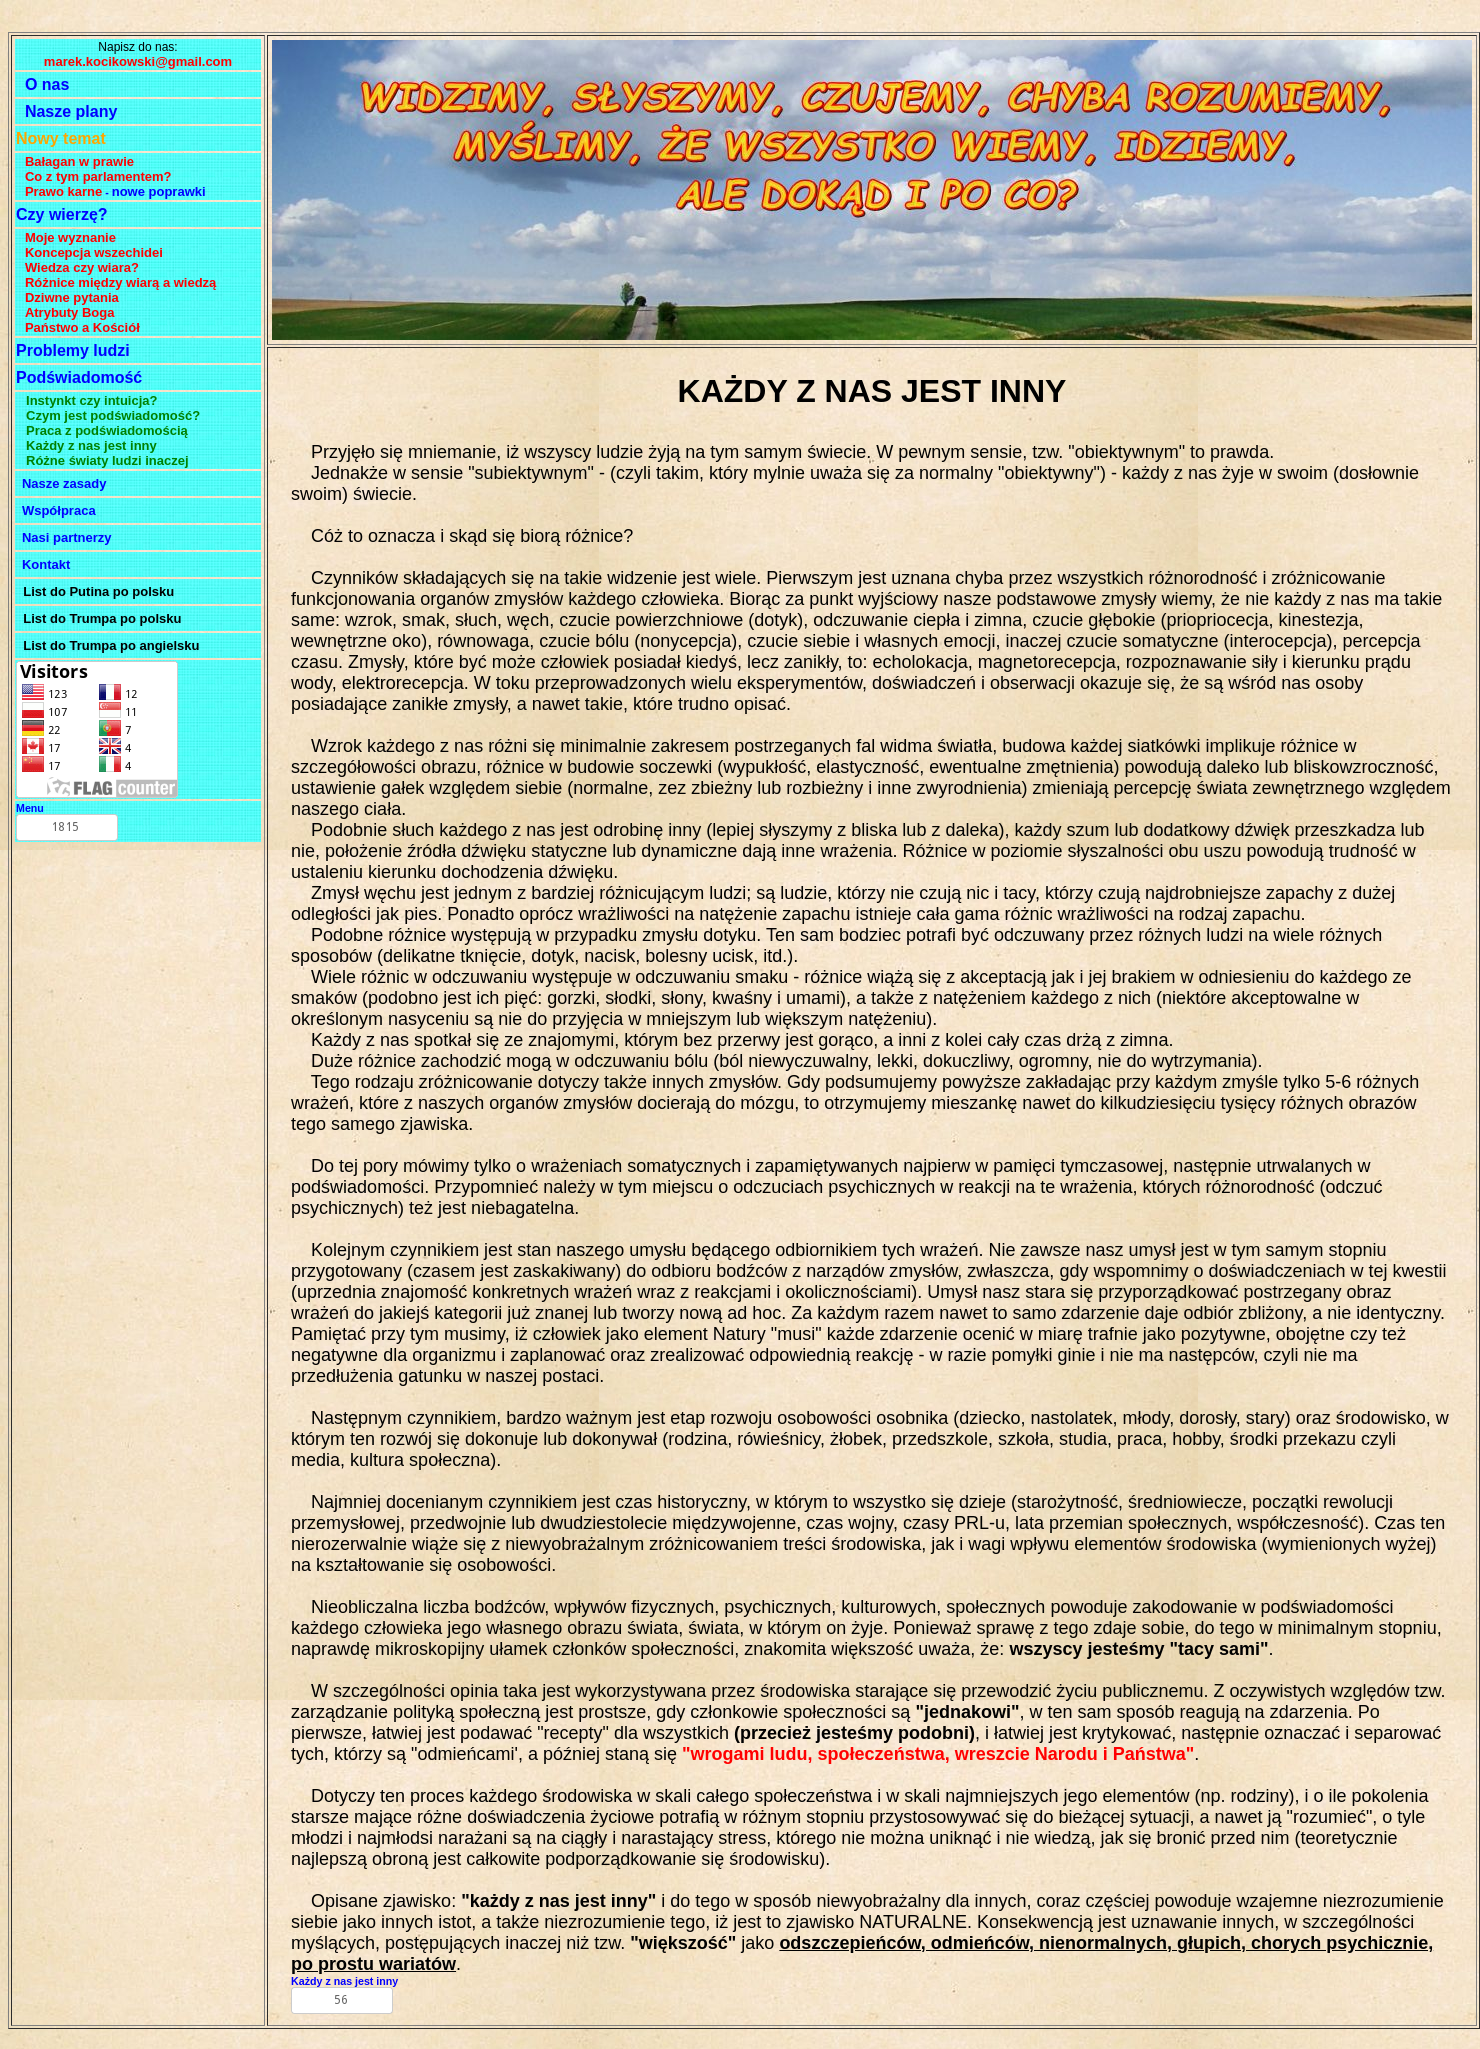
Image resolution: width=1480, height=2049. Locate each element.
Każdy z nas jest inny (344, 1981)
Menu (30, 808)
